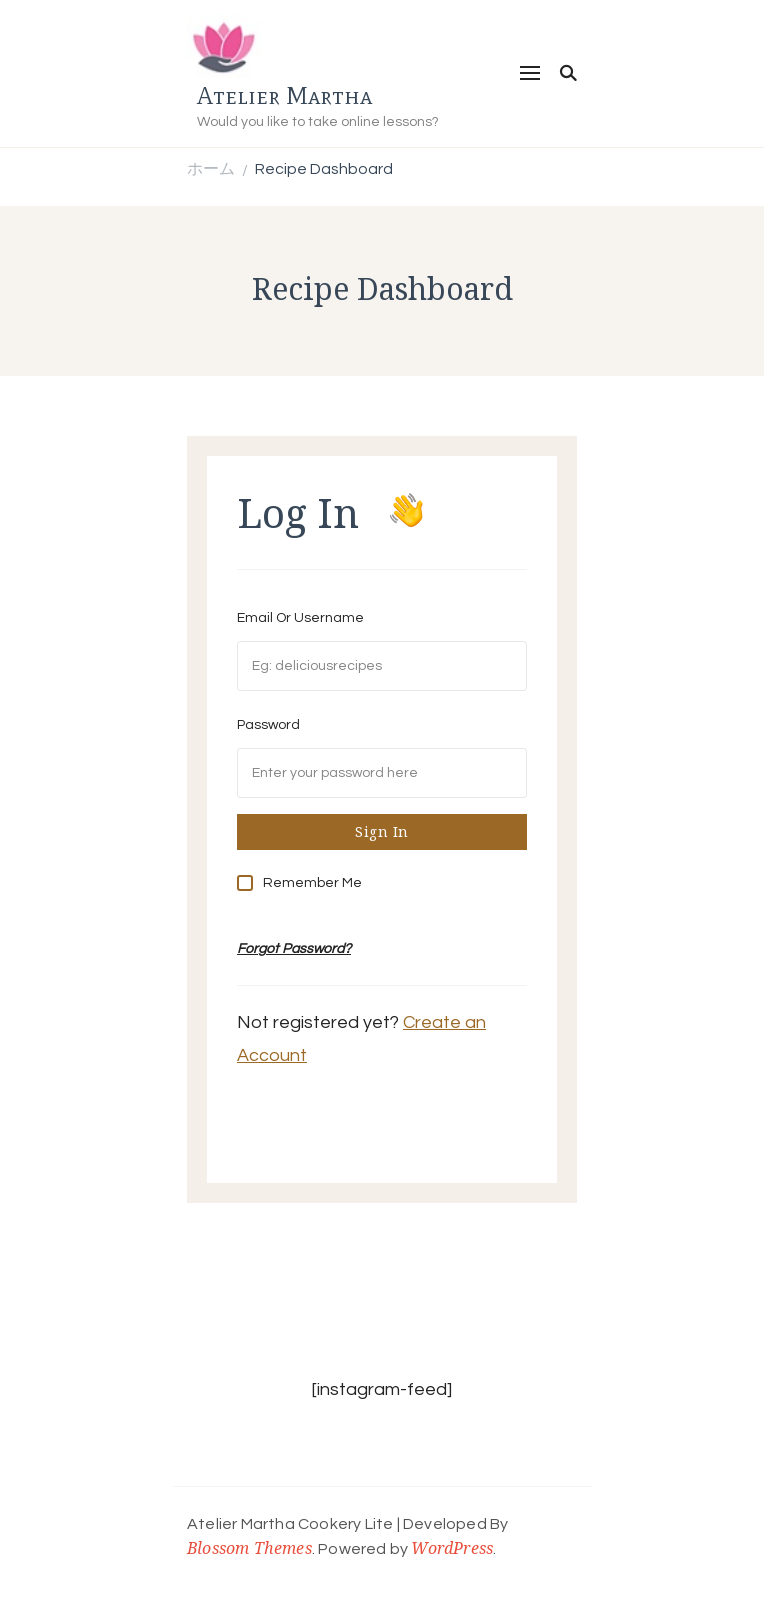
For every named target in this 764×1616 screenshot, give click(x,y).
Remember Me (312, 883)
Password (268, 725)
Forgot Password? (294, 949)
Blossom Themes (249, 1548)
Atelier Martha (284, 95)
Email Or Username (300, 618)
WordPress (452, 1548)
